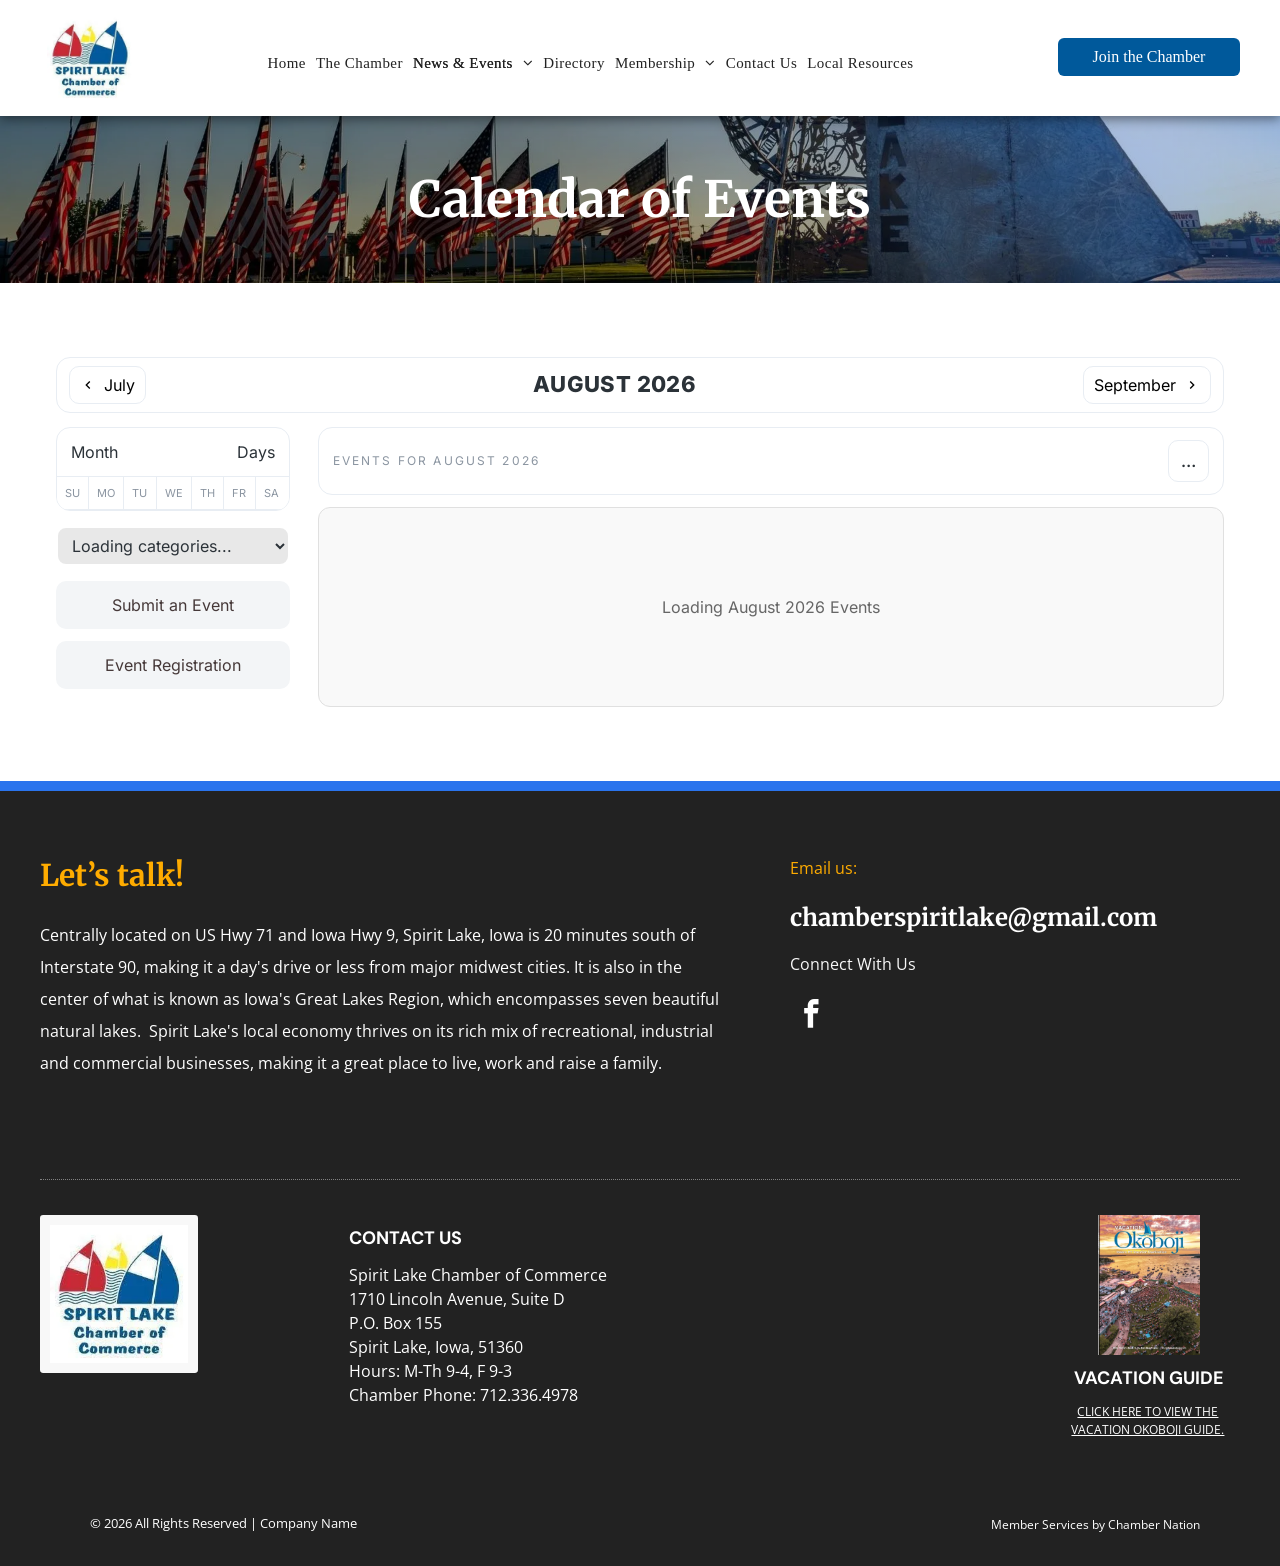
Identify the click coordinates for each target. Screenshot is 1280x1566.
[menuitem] (286, 63)
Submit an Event (173, 605)
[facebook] (811, 1017)
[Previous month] (107, 385)
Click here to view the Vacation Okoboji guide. (1147, 1420)
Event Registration (173, 665)
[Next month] (1147, 385)
